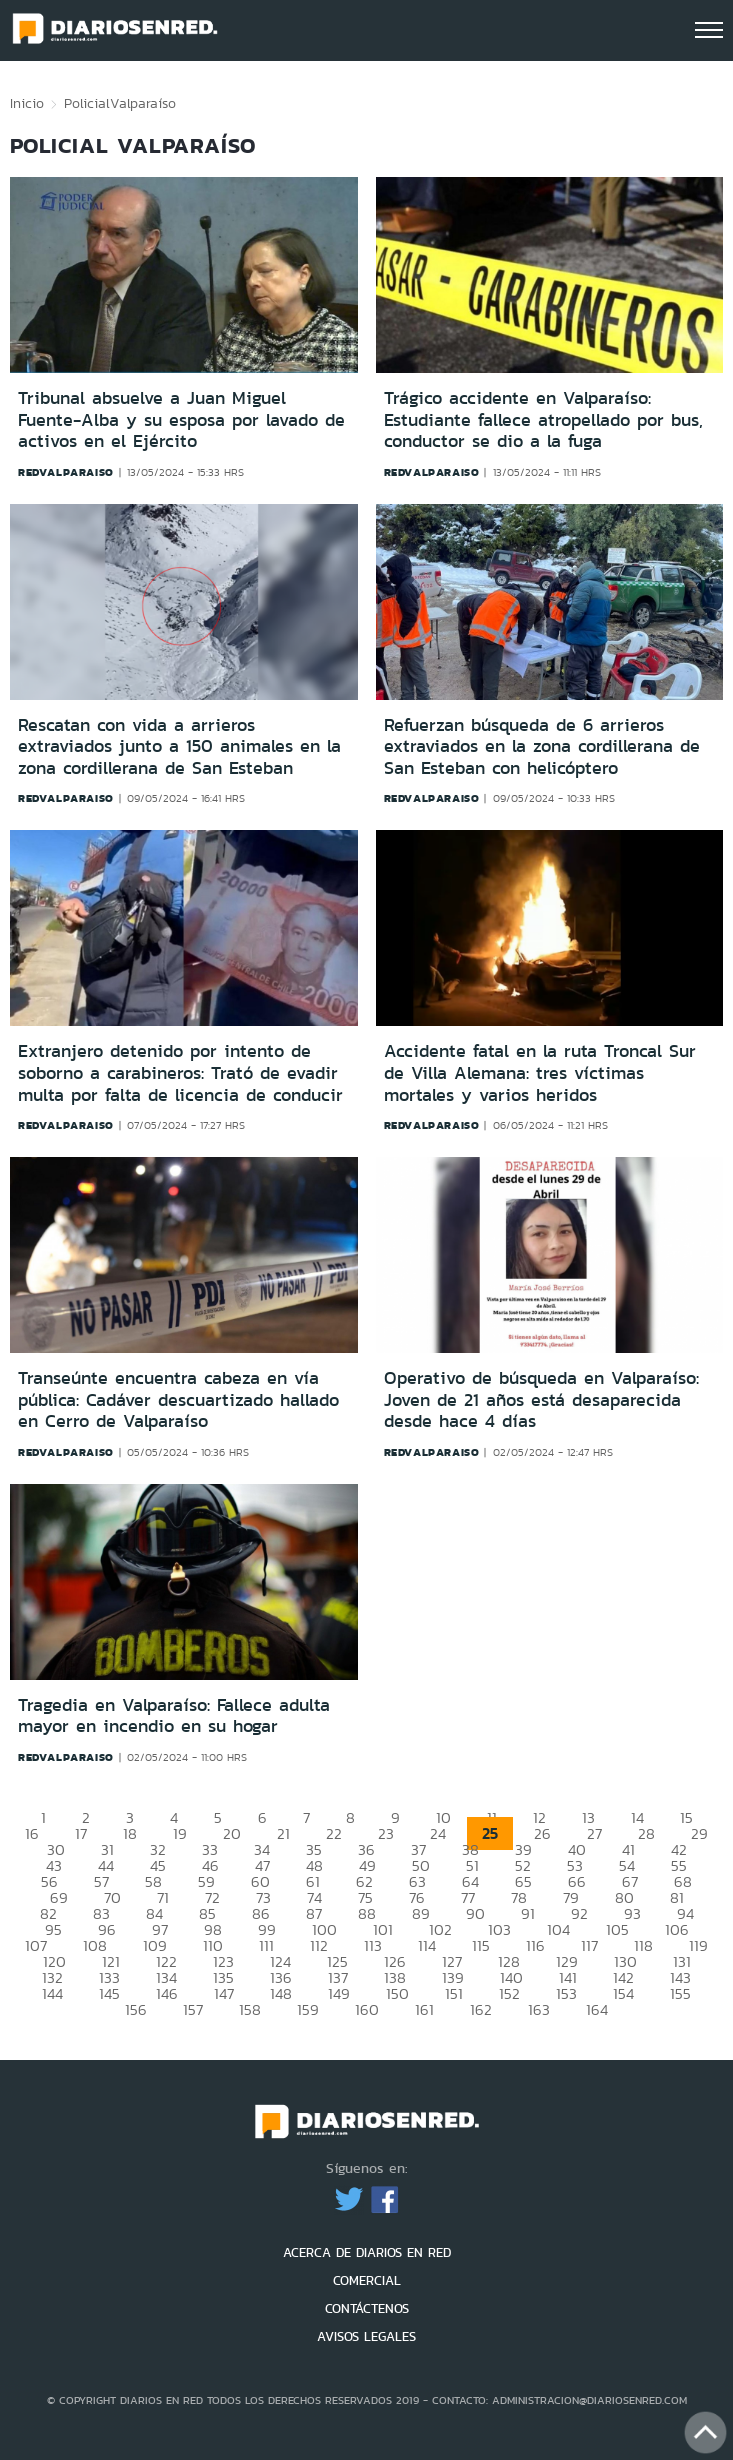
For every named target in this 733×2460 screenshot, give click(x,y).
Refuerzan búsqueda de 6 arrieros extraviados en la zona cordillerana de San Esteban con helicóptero (542, 746)
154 (623, 1993)
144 (52, 1993)
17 (81, 1833)
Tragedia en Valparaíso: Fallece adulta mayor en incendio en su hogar (174, 1716)
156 (136, 2009)
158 (250, 2009)
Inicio (27, 103)
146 (167, 1993)
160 (367, 2009)
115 (481, 1945)
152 (509, 1993)
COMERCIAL (367, 2280)
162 (481, 2009)
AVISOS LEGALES (366, 2336)
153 (566, 1993)
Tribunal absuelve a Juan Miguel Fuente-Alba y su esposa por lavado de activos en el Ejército (181, 419)
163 (539, 2009)
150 (397, 1993)
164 (597, 2009)
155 (680, 1993)
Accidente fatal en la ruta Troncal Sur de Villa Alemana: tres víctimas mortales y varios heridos (540, 1072)
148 (281, 1993)
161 (424, 2009)
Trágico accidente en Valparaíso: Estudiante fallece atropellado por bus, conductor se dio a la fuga (543, 419)
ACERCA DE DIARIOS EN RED (367, 2252)
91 (528, 1913)
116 (535, 1945)
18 (130, 1833)
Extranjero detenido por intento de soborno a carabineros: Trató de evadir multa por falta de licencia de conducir (180, 1072)
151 (454, 1993)
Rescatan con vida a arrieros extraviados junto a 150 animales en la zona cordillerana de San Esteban (179, 746)
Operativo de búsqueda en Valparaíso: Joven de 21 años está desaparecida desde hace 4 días (541, 1399)
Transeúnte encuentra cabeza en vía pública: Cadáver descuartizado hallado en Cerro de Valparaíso (178, 1399)
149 (339, 1993)
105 (617, 1929)
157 (193, 2009)
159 (308, 2009)
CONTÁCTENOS (367, 2308)
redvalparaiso (66, 472)
